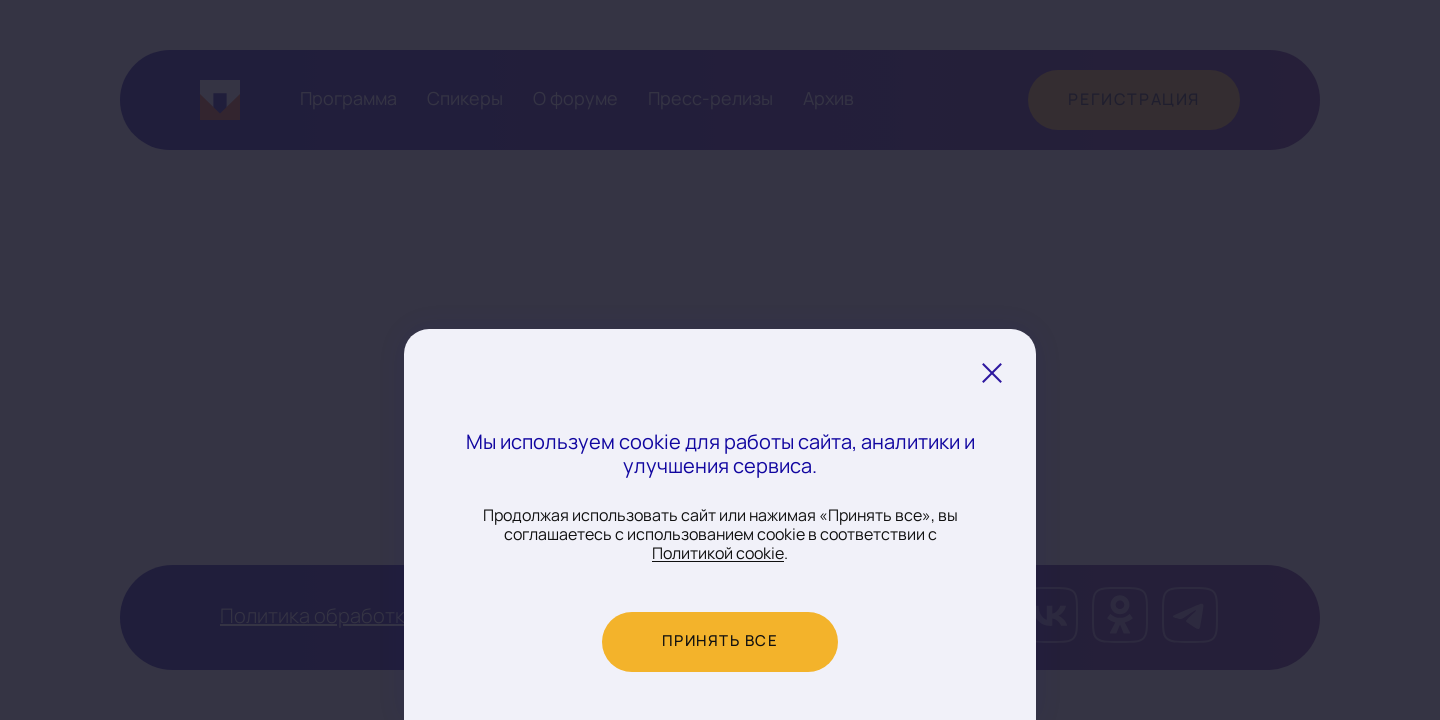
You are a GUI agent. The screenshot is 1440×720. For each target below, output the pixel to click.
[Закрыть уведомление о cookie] (992, 373)
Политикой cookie (718, 554)
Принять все (720, 641)
